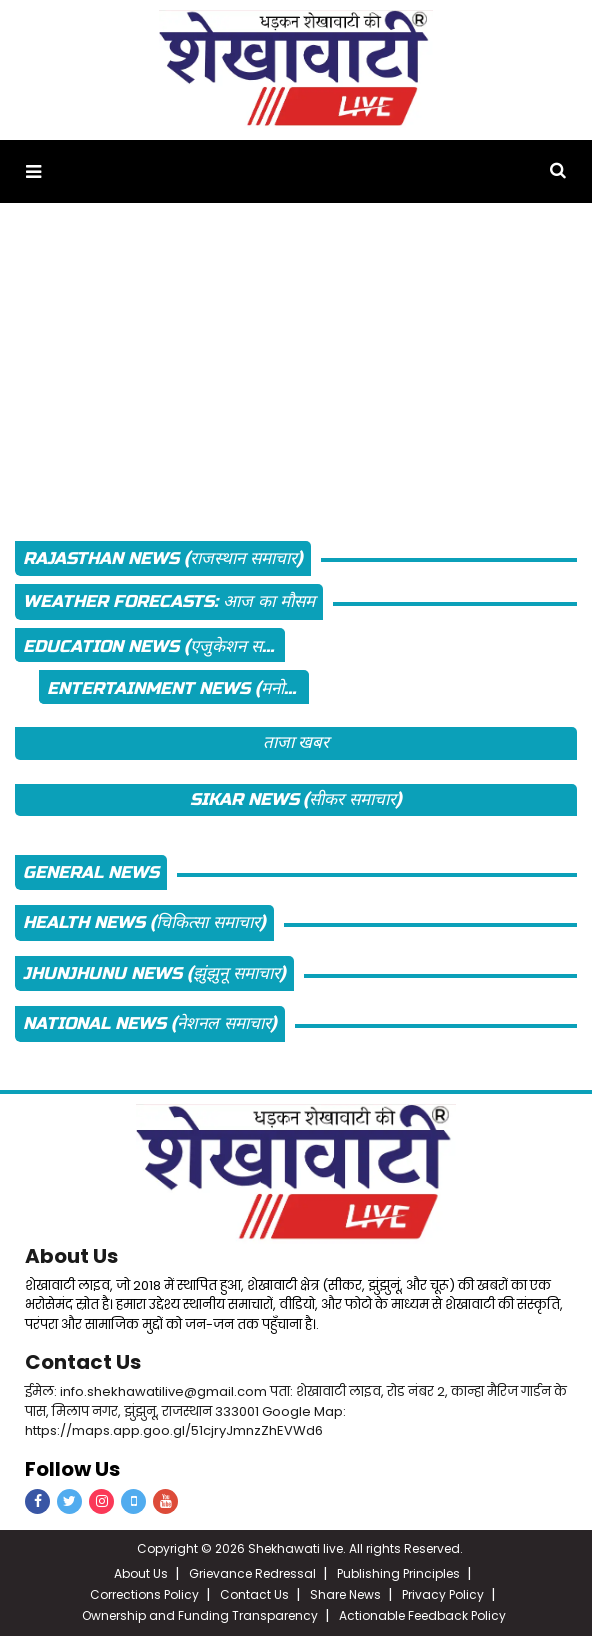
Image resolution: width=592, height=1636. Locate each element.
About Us (71, 1256)
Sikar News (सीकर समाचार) (296, 799)
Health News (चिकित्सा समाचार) (144, 922)
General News (91, 872)
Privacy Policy (443, 1594)
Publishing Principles (398, 1573)
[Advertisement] (296, 366)
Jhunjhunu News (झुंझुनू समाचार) (154, 973)
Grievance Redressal (252, 1573)
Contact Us (83, 1362)
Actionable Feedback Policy (422, 1615)
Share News (345, 1594)
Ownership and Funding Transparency (200, 1615)
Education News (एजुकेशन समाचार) (154, 646)
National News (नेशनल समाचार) (150, 1023)
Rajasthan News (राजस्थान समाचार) (163, 558)
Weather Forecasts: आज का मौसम (169, 601)
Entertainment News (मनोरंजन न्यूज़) (178, 688)
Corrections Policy (144, 1594)
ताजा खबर (296, 742)
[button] (33, 171)
